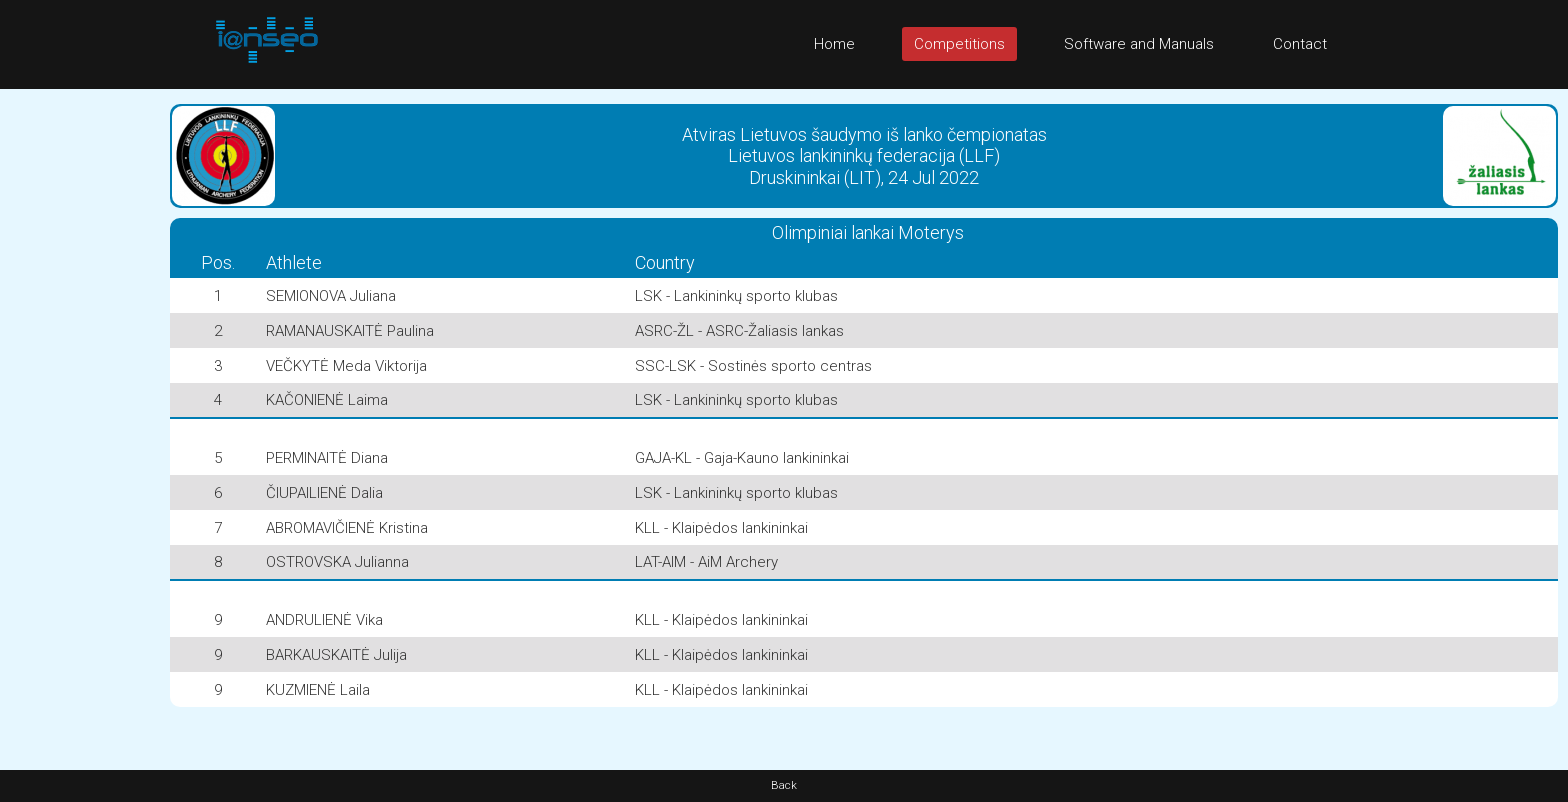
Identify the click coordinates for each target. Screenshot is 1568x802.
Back (784, 785)
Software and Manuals (1139, 44)
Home (834, 44)
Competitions (959, 44)
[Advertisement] (80, 389)
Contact (1300, 44)
